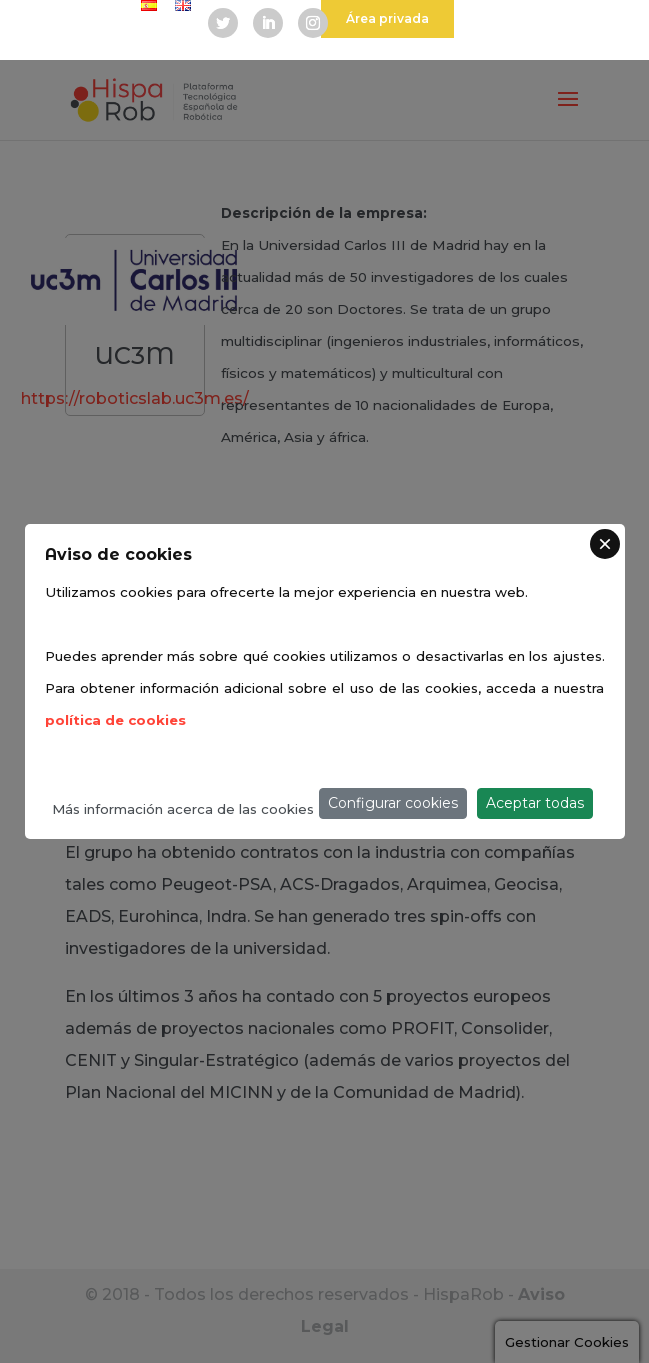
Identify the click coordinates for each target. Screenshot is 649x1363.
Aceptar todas (535, 803)
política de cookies (115, 720)
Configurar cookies (393, 803)
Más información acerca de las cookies (183, 809)
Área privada (387, 18)
